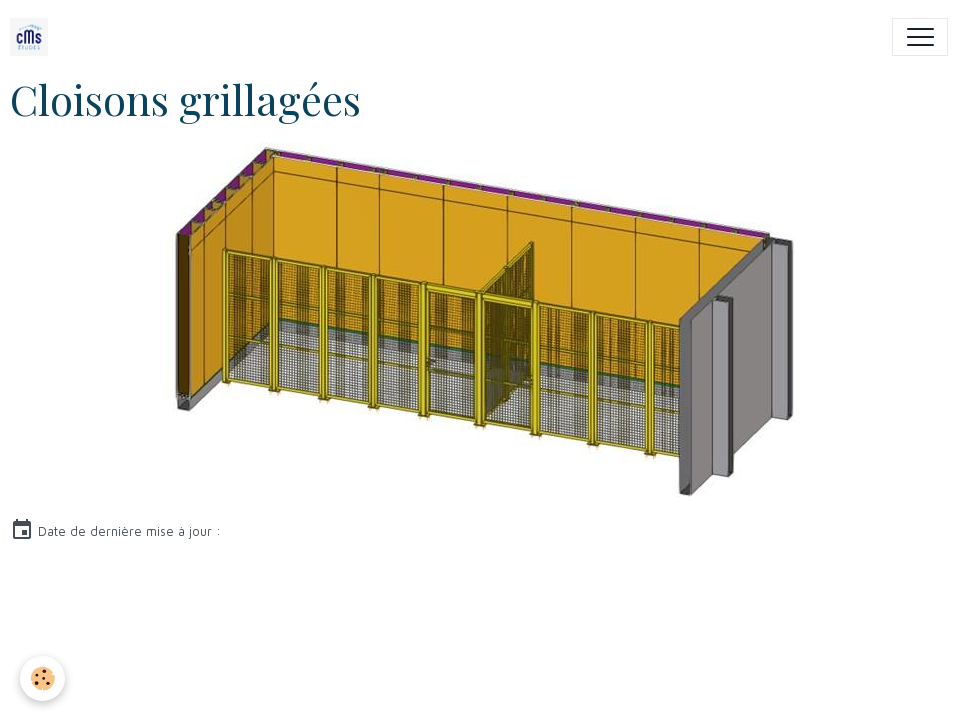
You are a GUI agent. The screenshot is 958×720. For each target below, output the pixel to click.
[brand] (33, 37)
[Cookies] (42, 678)
